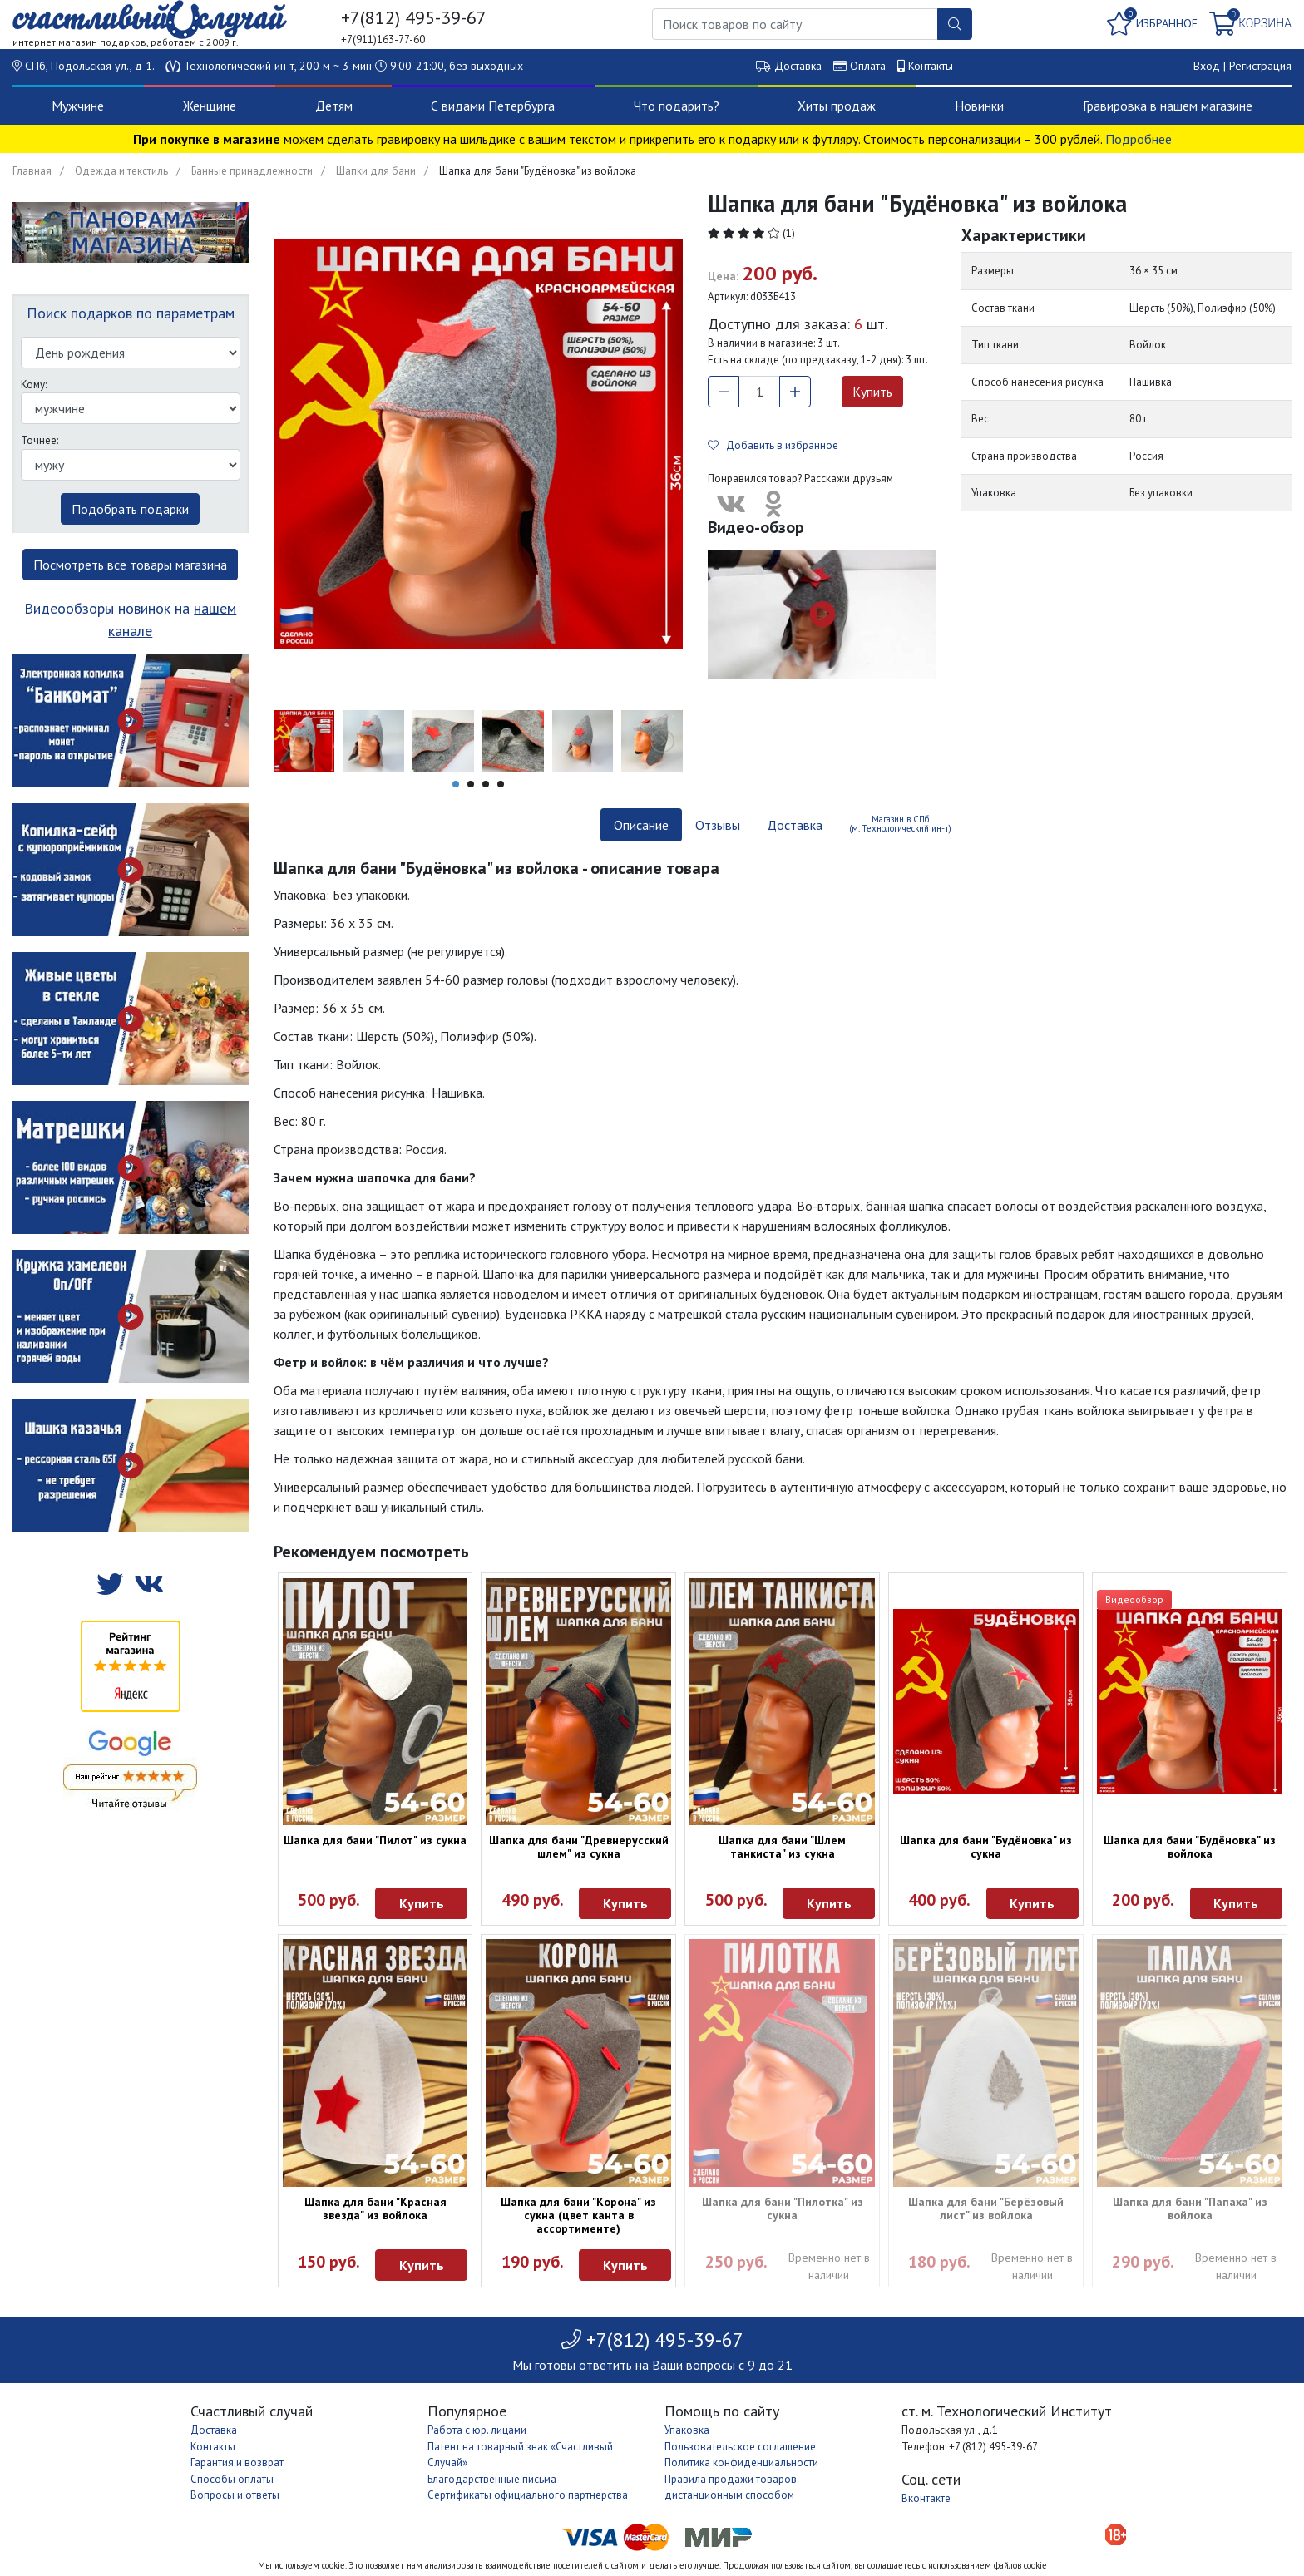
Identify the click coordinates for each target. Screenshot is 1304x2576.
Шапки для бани (376, 171)
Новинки (979, 105)
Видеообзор (1134, 1599)
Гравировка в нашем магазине (1167, 105)
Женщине (209, 105)
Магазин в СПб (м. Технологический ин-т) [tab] (900, 823)
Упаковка (686, 2430)
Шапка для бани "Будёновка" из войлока (1190, 1847)
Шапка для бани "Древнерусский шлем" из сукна (579, 1847)
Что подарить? (676, 105)
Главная (32, 171)
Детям (334, 105)
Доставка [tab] (794, 825)
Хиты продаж (837, 105)
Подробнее (1138, 139)
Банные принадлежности (252, 171)
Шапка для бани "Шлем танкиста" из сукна (782, 1847)
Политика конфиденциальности (741, 2462)
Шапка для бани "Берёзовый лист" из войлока (986, 2208)
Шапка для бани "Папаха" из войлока (1190, 2208)
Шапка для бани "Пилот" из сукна (375, 1840)
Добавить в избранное (773, 445)
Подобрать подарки (130, 509)
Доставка (798, 65)
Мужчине (78, 105)
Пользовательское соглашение (740, 2447)
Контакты (930, 65)
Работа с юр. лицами (476, 2430)
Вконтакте (926, 2498)
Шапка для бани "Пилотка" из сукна (782, 2208)
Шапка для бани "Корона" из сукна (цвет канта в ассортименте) (578, 2215)
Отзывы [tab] (717, 825)
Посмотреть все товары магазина (130, 564)
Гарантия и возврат (237, 2462)
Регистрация (1260, 65)
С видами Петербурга (493, 105)
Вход (1206, 65)
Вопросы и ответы (234, 2495)
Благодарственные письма (491, 2479)
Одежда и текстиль (121, 171)
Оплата (868, 65)
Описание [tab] (641, 825)
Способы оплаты (232, 2479)
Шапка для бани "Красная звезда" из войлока (375, 2208)
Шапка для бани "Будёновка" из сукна (986, 1847)
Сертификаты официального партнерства (527, 2495)
